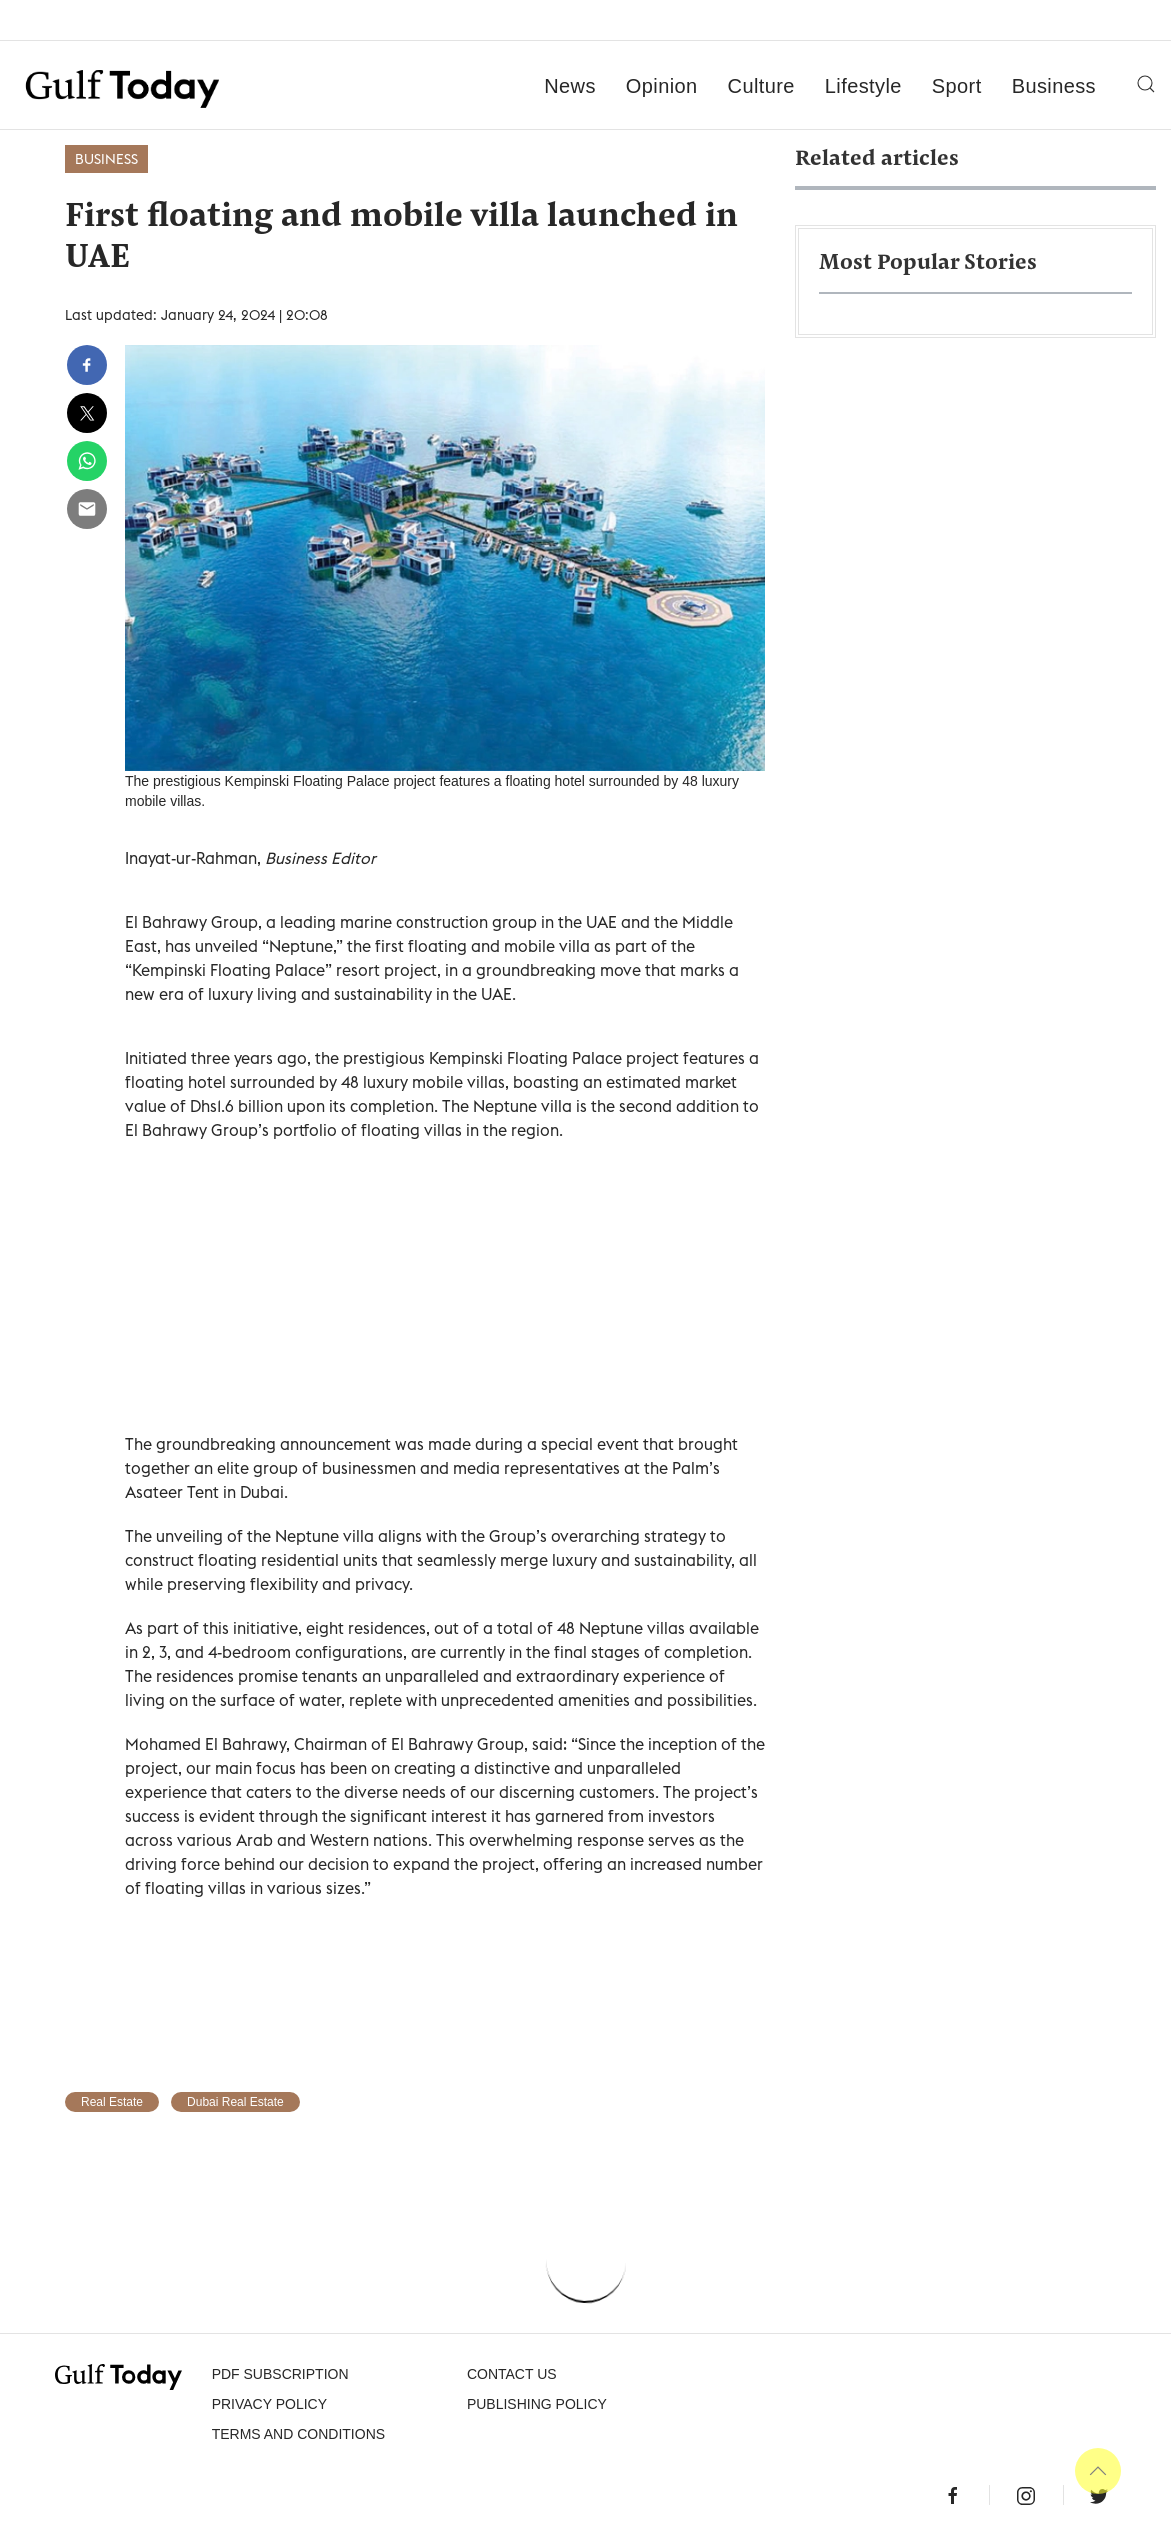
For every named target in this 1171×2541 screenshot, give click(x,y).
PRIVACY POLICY (269, 2404)
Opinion (662, 86)
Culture (761, 86)
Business (1054, 86)
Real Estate (112, 2102)
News (570, 86)
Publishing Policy (537, 2404)
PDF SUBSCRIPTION (280, 2374)
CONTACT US (512, 2374)
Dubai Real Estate (235, 2102)
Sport (957, 86)
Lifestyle (863, 86)
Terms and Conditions (298, 2434)
